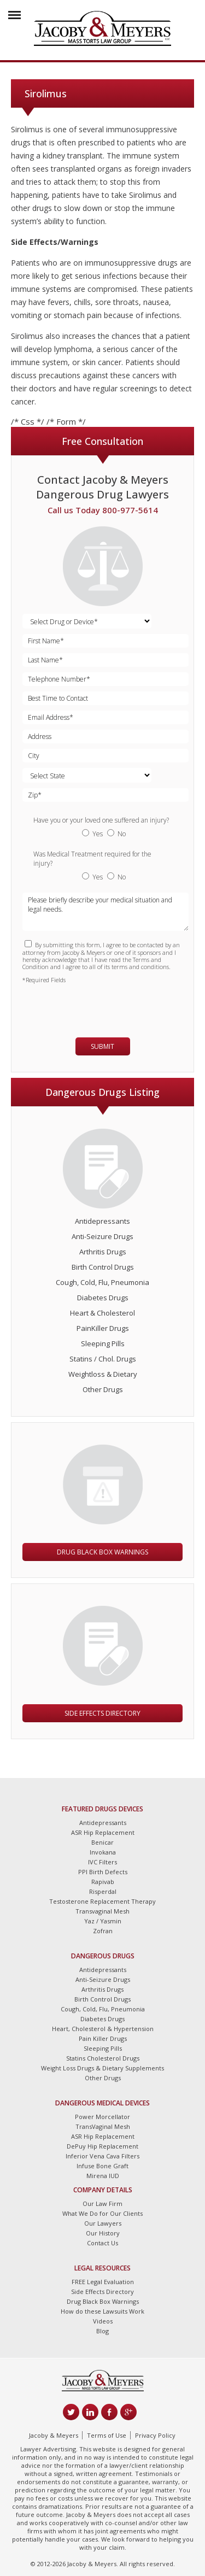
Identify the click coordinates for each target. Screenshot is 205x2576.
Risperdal (102, 1891)
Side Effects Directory (102, 1713)
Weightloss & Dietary (102, 1374)
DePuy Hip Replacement (102, 2146)
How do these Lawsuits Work (102, 2311)
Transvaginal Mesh (102, 1911)
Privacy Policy (155, 2435)
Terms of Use (106, 2435)
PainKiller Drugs (103, 1328)
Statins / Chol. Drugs (102, 1359)
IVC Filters (102, 1862)
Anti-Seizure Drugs (102, 1236)
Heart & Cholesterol (102, 1313)
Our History (103, 2233)
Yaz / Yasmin (102, 1921)
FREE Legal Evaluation (103, 2282)
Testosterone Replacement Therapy (102, 1901)
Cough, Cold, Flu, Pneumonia (102, 1282)
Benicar (102, 1842)
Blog (102, 2331)
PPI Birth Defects (102, 1872)
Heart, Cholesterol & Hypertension (103, 2029)
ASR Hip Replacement (102, 1832)
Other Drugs (103, 1389)
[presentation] (86, 1005)
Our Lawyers (102, 2223)
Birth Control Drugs (103, 1267)
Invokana (103, 1852)
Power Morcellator (102, 2117)
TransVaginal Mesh (102, 2126)
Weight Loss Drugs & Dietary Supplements (102, 2068)
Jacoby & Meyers (53, 2435)
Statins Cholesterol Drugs (102, 2058)
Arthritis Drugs (102, 1252)
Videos (103, 2321)
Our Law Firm (102, 2203)
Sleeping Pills (103, 1343)
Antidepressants (102, 1221)
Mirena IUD (102, 2176)
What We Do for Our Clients (102, 2213)
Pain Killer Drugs (103, 2038)
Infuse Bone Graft (102, 2166)
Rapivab (102, 1881)
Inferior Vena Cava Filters (102, 2156)
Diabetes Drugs (102, 1297)
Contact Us (102, 2243)
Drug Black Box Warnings (102, 1552)
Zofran (103, 1931)
